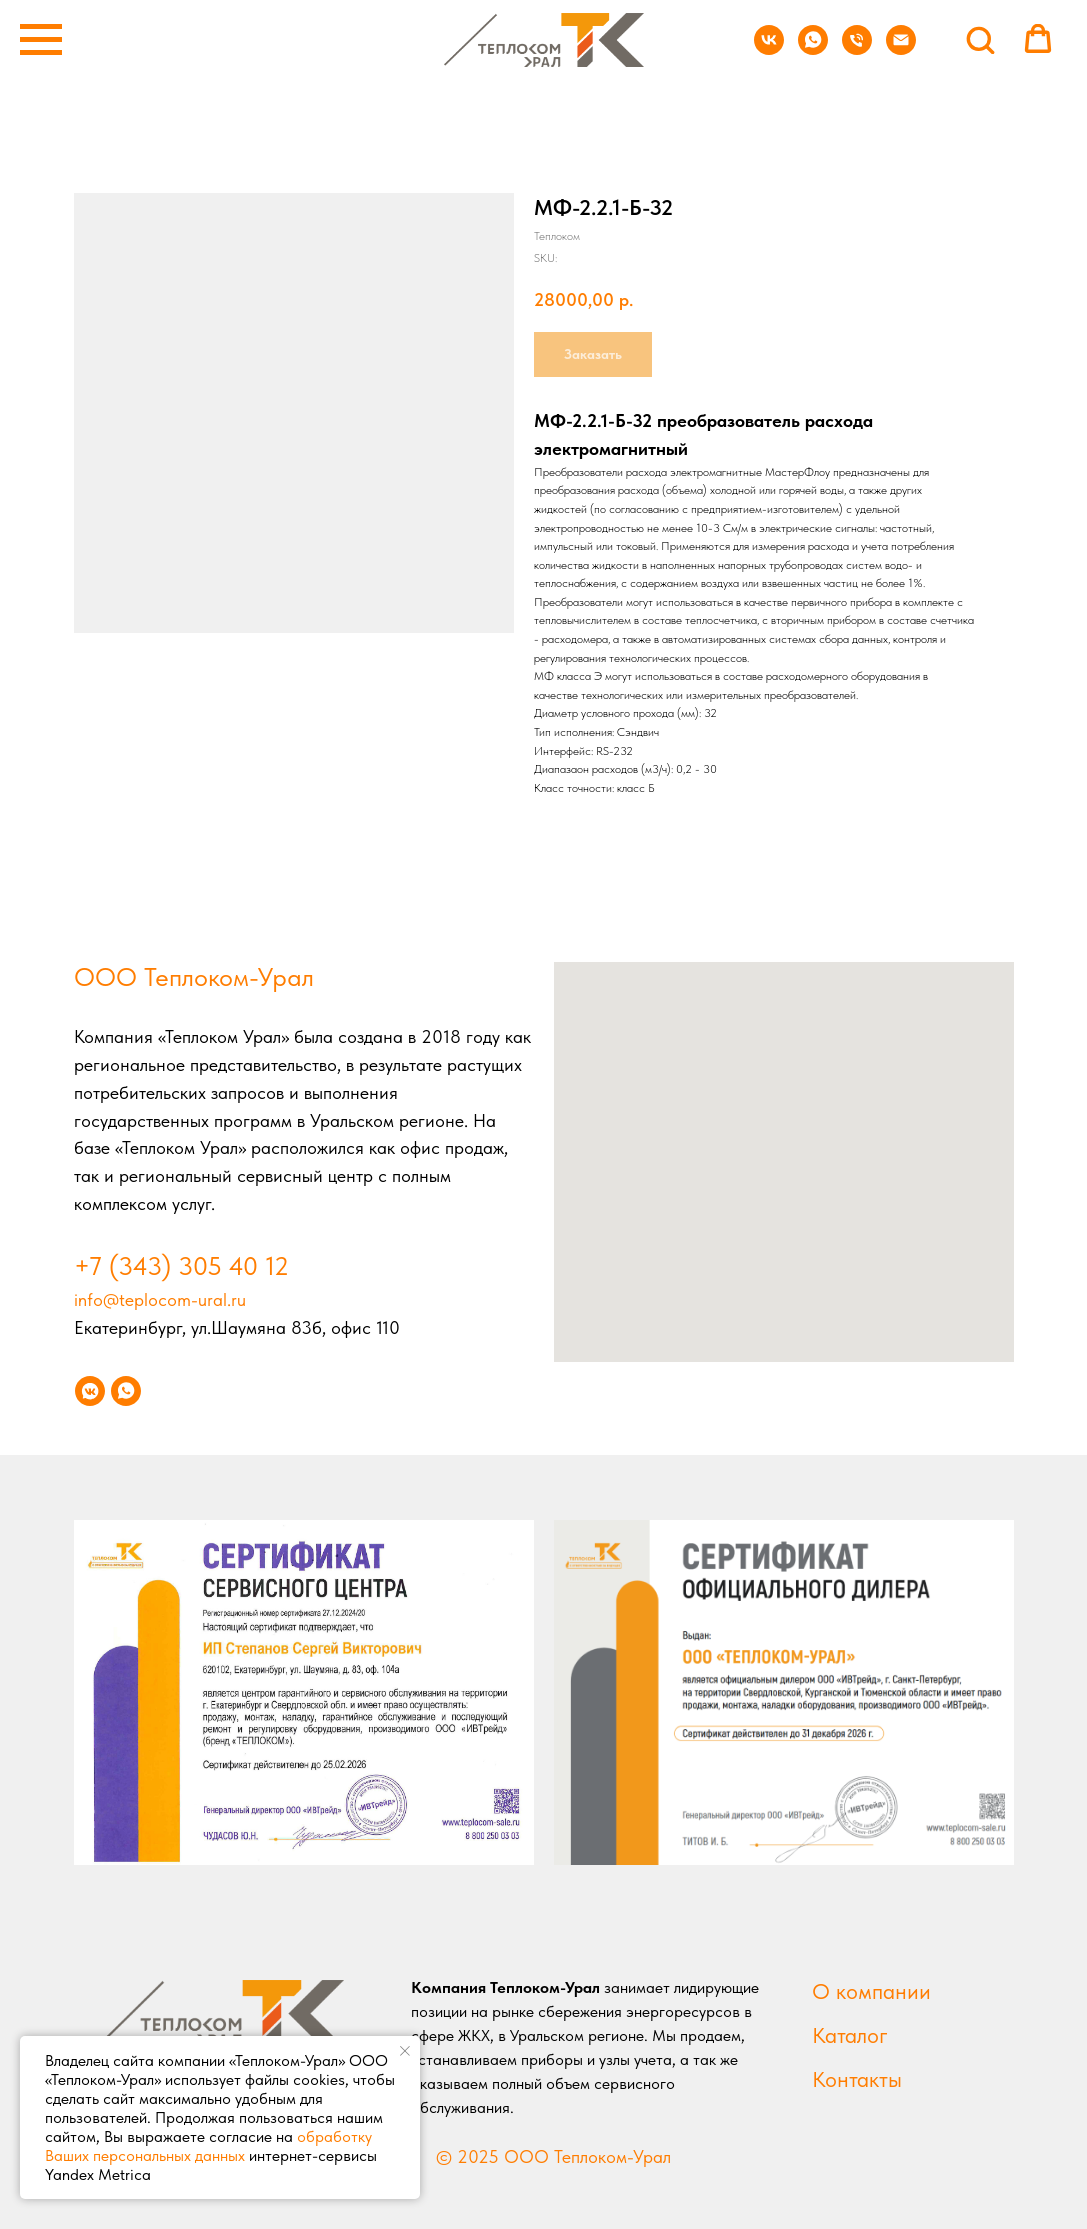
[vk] (769, 49)
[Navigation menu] (41, 40)
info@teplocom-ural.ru (160, 1299)
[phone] (857, 49)
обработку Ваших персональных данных (208, 2146)
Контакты (857, 2079)
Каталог (850, 2035)
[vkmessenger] (90, 1391)
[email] (901, 49)
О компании (871, 1991)
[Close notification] (405, 2051)
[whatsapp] (813, 49)
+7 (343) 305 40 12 (181, 1265)
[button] (980, 39)
